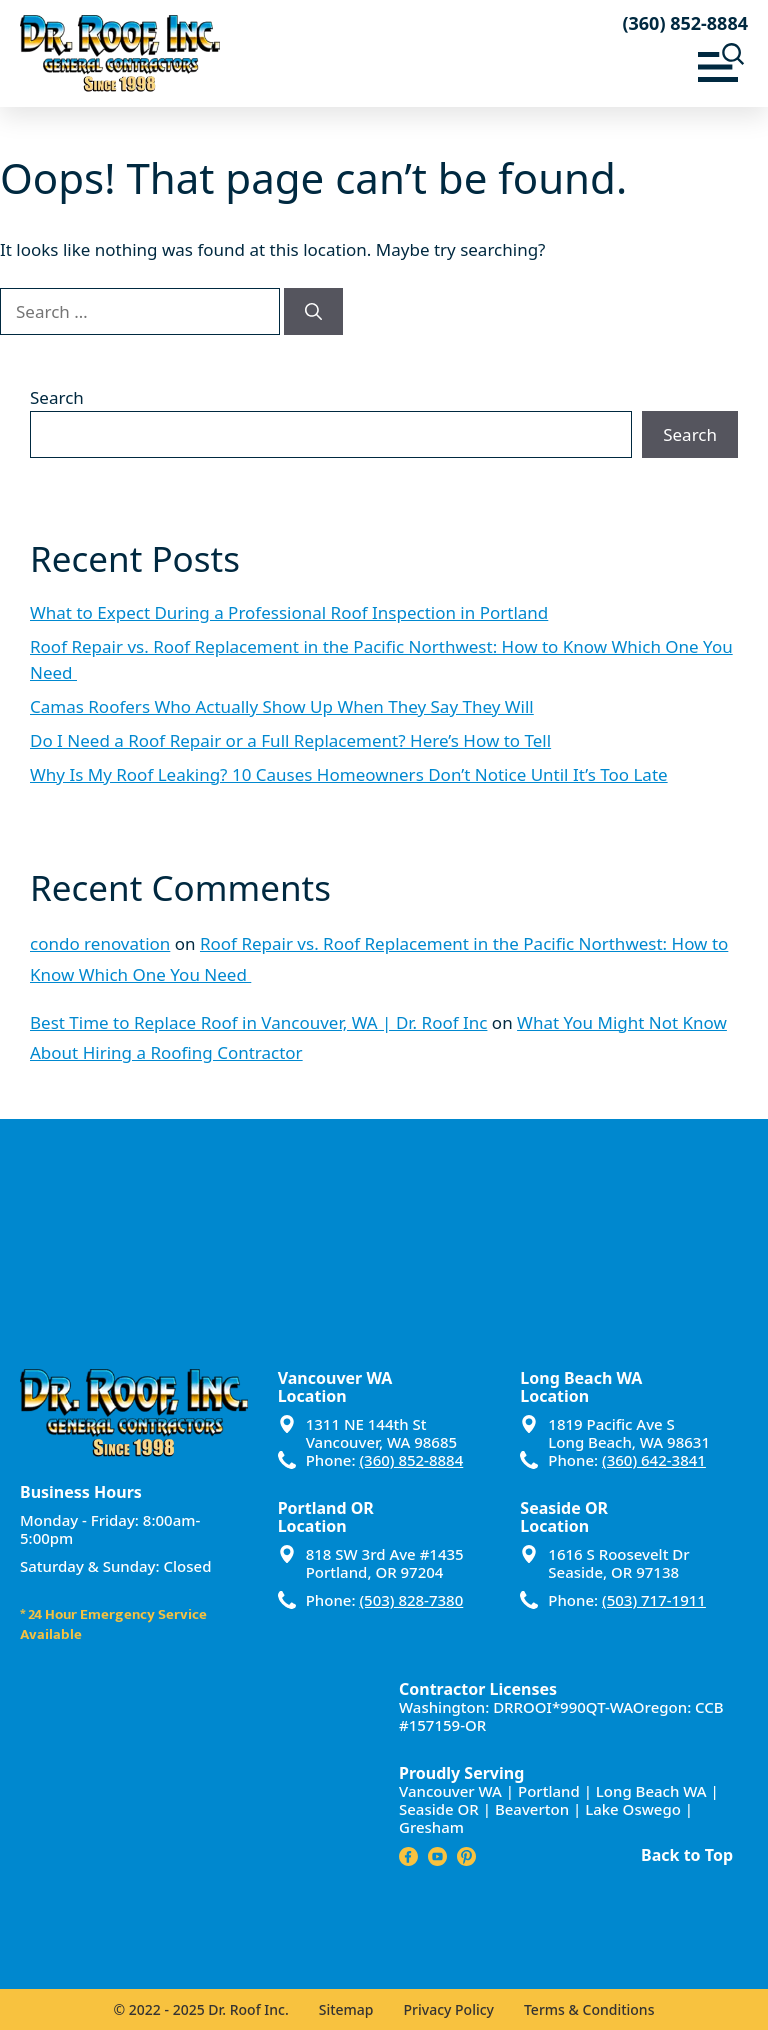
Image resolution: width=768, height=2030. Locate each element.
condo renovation (100, 943)
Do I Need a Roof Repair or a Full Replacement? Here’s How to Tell (290, 740)
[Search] (313, 312)
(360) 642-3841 (654, 1460)
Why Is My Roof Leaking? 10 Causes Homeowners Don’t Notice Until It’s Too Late (349, 774)
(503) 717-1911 (654, 1600)
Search (57, 397)
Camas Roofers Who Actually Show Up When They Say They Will (282, 706)
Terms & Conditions (589, 2009)
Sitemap (346, 2009)
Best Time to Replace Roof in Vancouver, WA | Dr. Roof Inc (258, 1022)
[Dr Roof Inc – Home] (202, 53)
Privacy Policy (449, 2009)
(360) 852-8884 (685, 23)
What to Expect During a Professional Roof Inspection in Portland (289, 612)
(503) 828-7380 (411, 1600)
